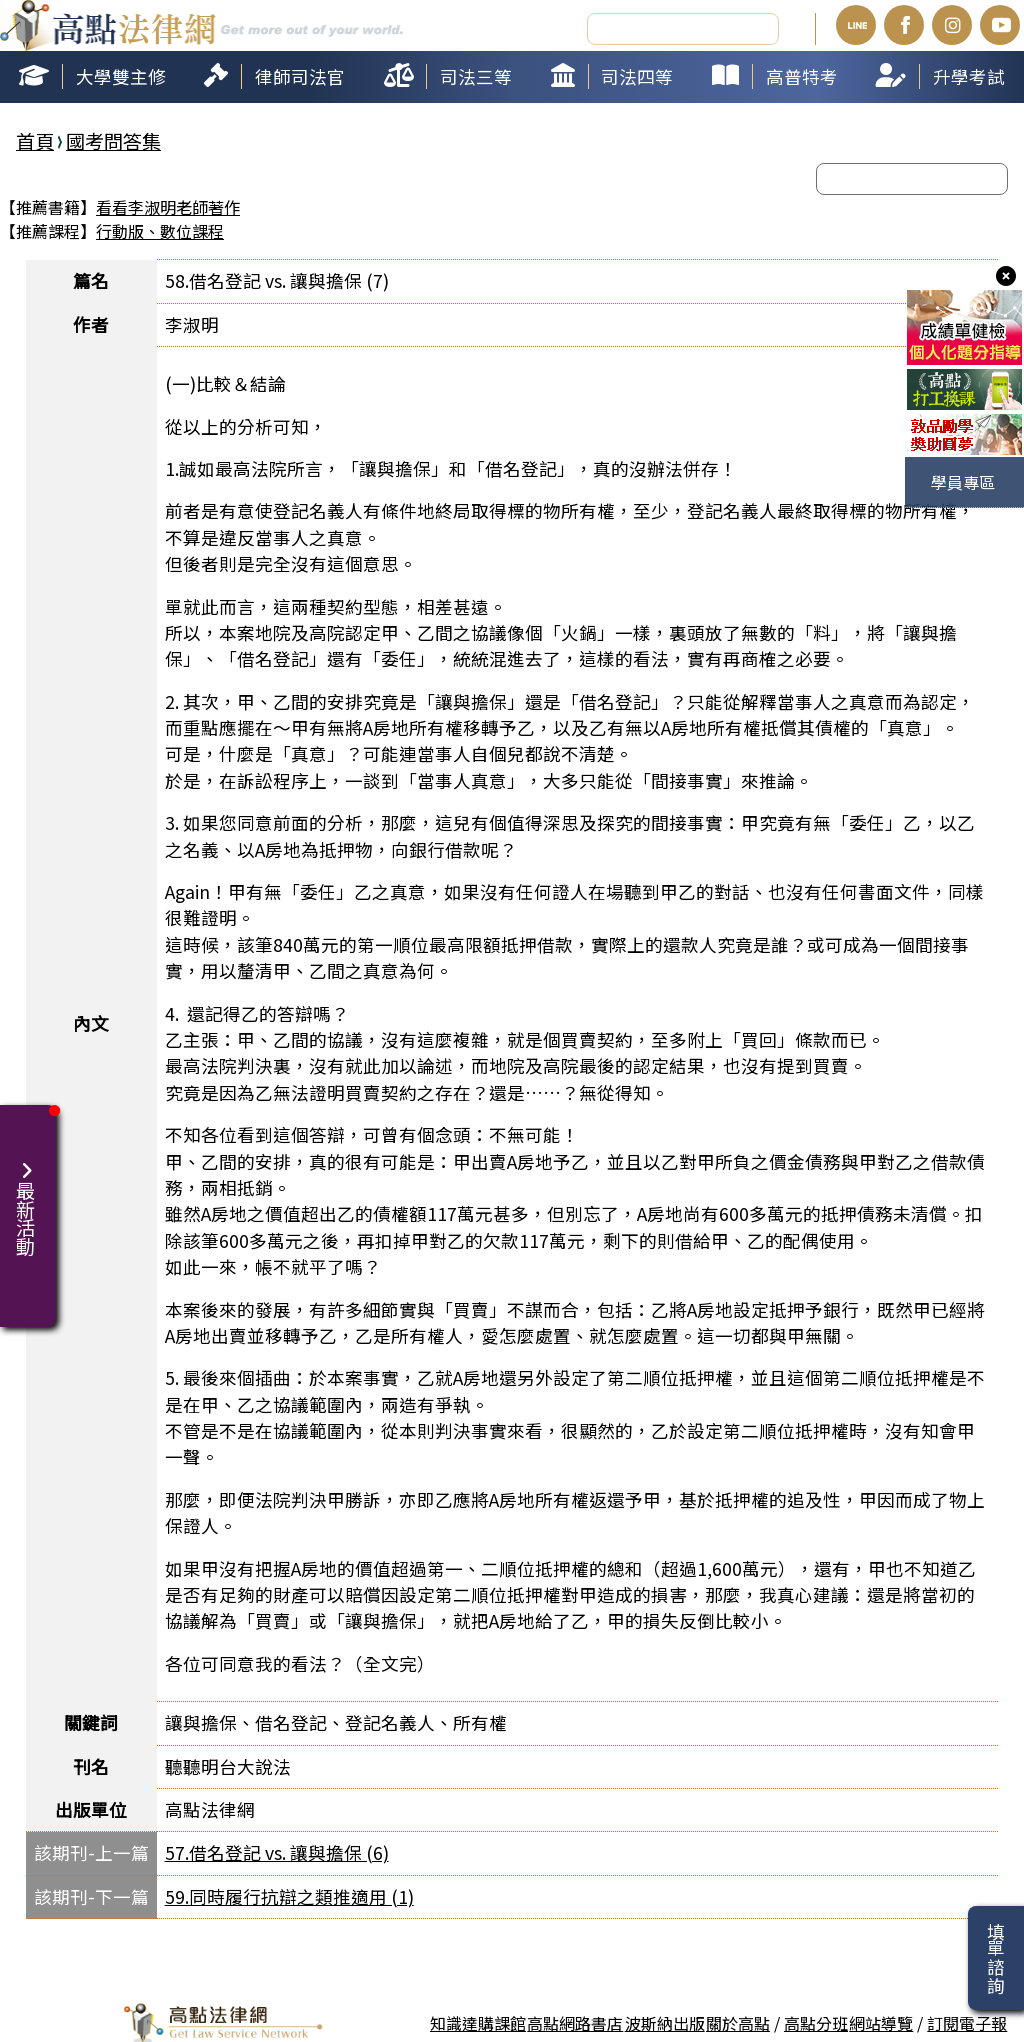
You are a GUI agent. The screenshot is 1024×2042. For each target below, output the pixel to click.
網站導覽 (881, 2021)
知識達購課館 (478, 2021)
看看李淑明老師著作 (168, 205)
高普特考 (802, 73)
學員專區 (963, 482)
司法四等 (637, 73)
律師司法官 (300, 73)
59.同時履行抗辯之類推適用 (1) (289, 1894)
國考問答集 (113, 138)
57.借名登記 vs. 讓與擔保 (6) (277, 1850)
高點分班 (816, 2021)
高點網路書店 (575, 2021)
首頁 (35, 138)
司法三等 (476, 73)
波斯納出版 (665, 2021)
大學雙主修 (121, 73)
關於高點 (738, 2021)
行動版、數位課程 (160, 229)
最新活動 (28, 1196)
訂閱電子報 (967, 2021)
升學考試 (969, 73)
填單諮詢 (995, 1958)
